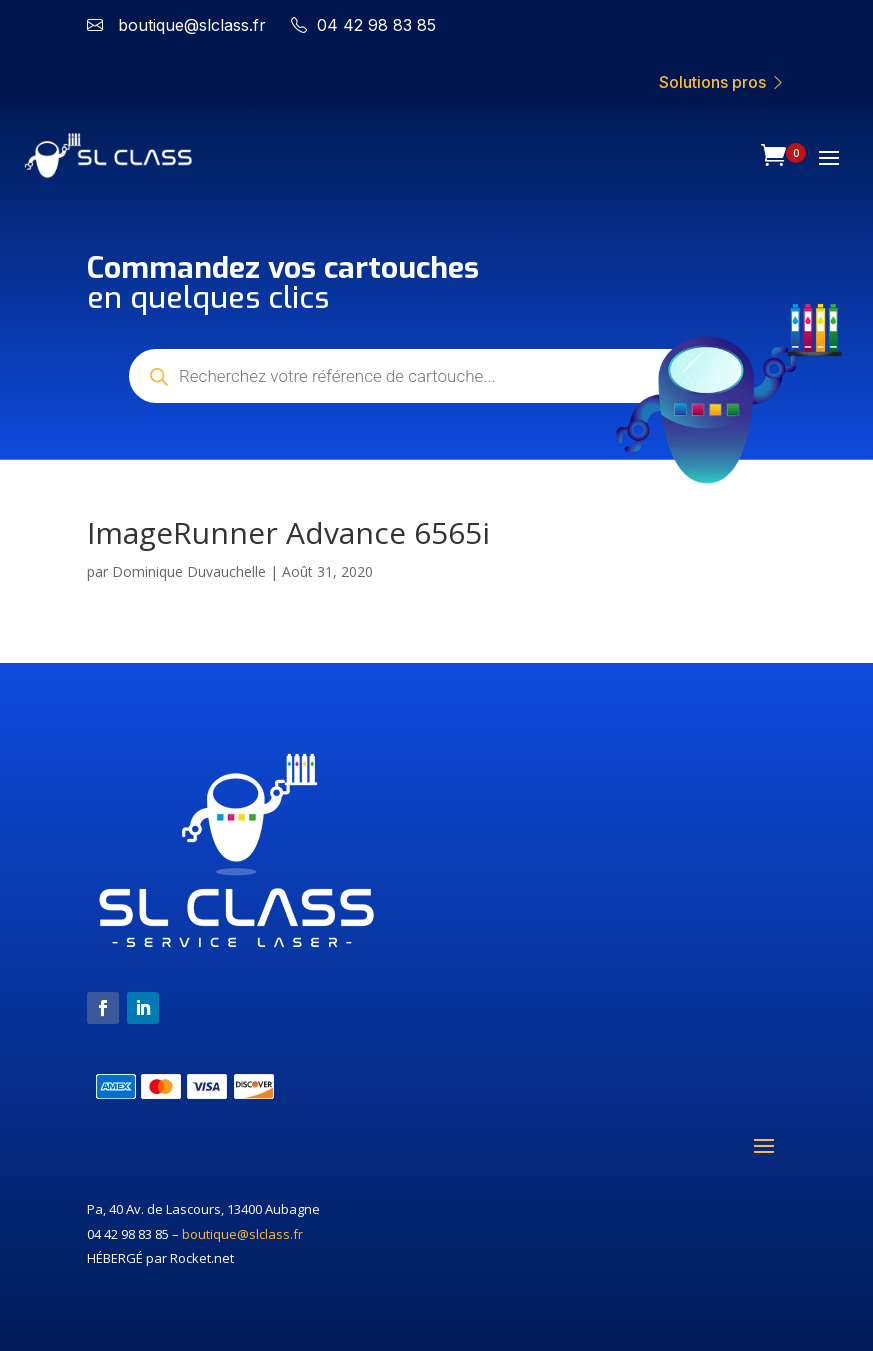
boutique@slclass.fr (242, 1234)
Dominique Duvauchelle (189, 571)
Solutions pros (722, 82)
